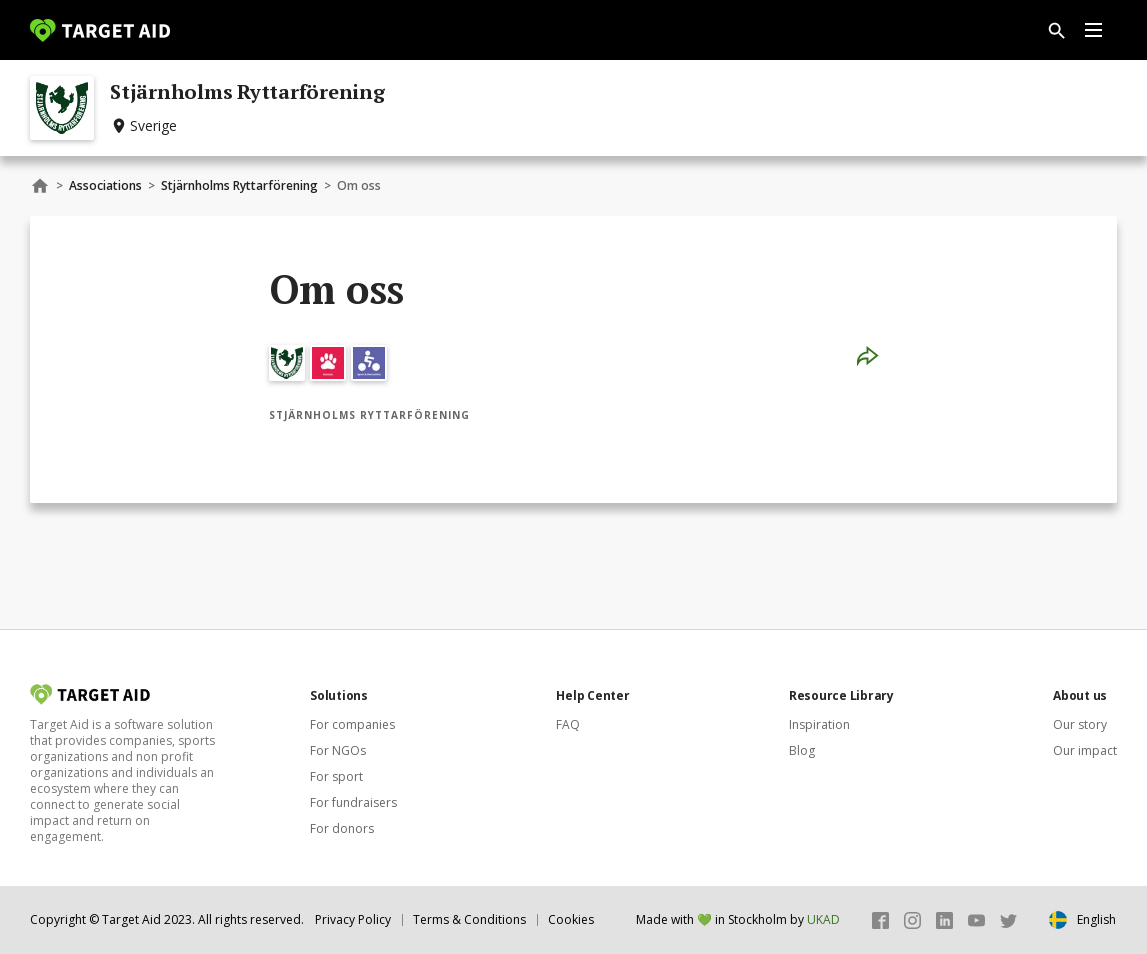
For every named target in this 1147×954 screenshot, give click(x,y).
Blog (802, 750)
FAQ (568, 724)
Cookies (571, 919)
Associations (105, 185)
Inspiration (819, 724)
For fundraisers (353, 802)
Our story (1080, 724)
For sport (336, 776)
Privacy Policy (353, 919)
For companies (352, 724)
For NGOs (338, 750)
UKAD (823, 919)
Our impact (1085, 750)
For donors (342, 828)
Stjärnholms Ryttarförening (239, 185)
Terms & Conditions (469, 919)
